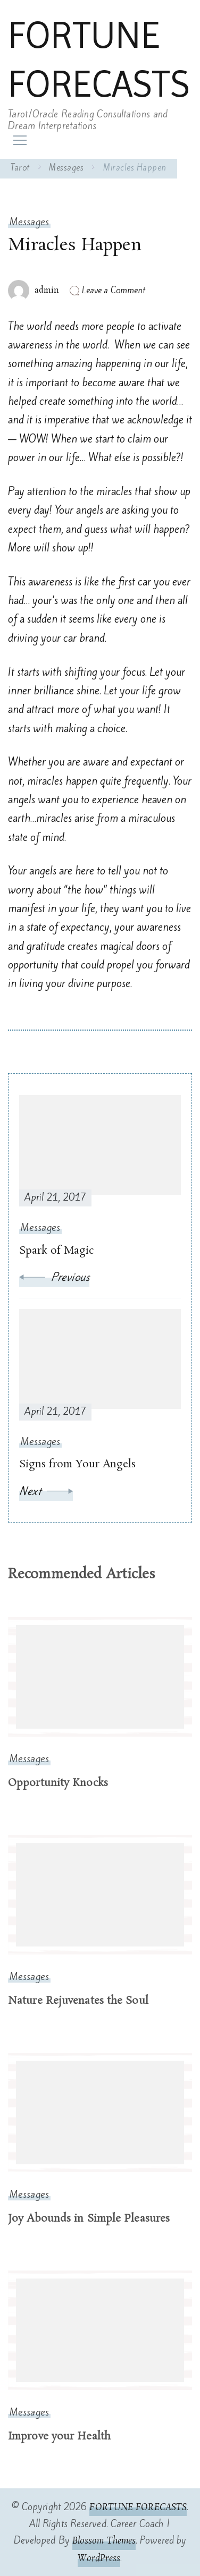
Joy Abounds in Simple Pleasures (89, 2219)
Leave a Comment (114, 290)
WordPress (99, 2558)
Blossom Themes (104, 2541)
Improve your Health (59, 2436)
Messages (29, 222)
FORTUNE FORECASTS (98, 59)
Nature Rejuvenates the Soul (78, 2001)
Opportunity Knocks (58, 1783)
